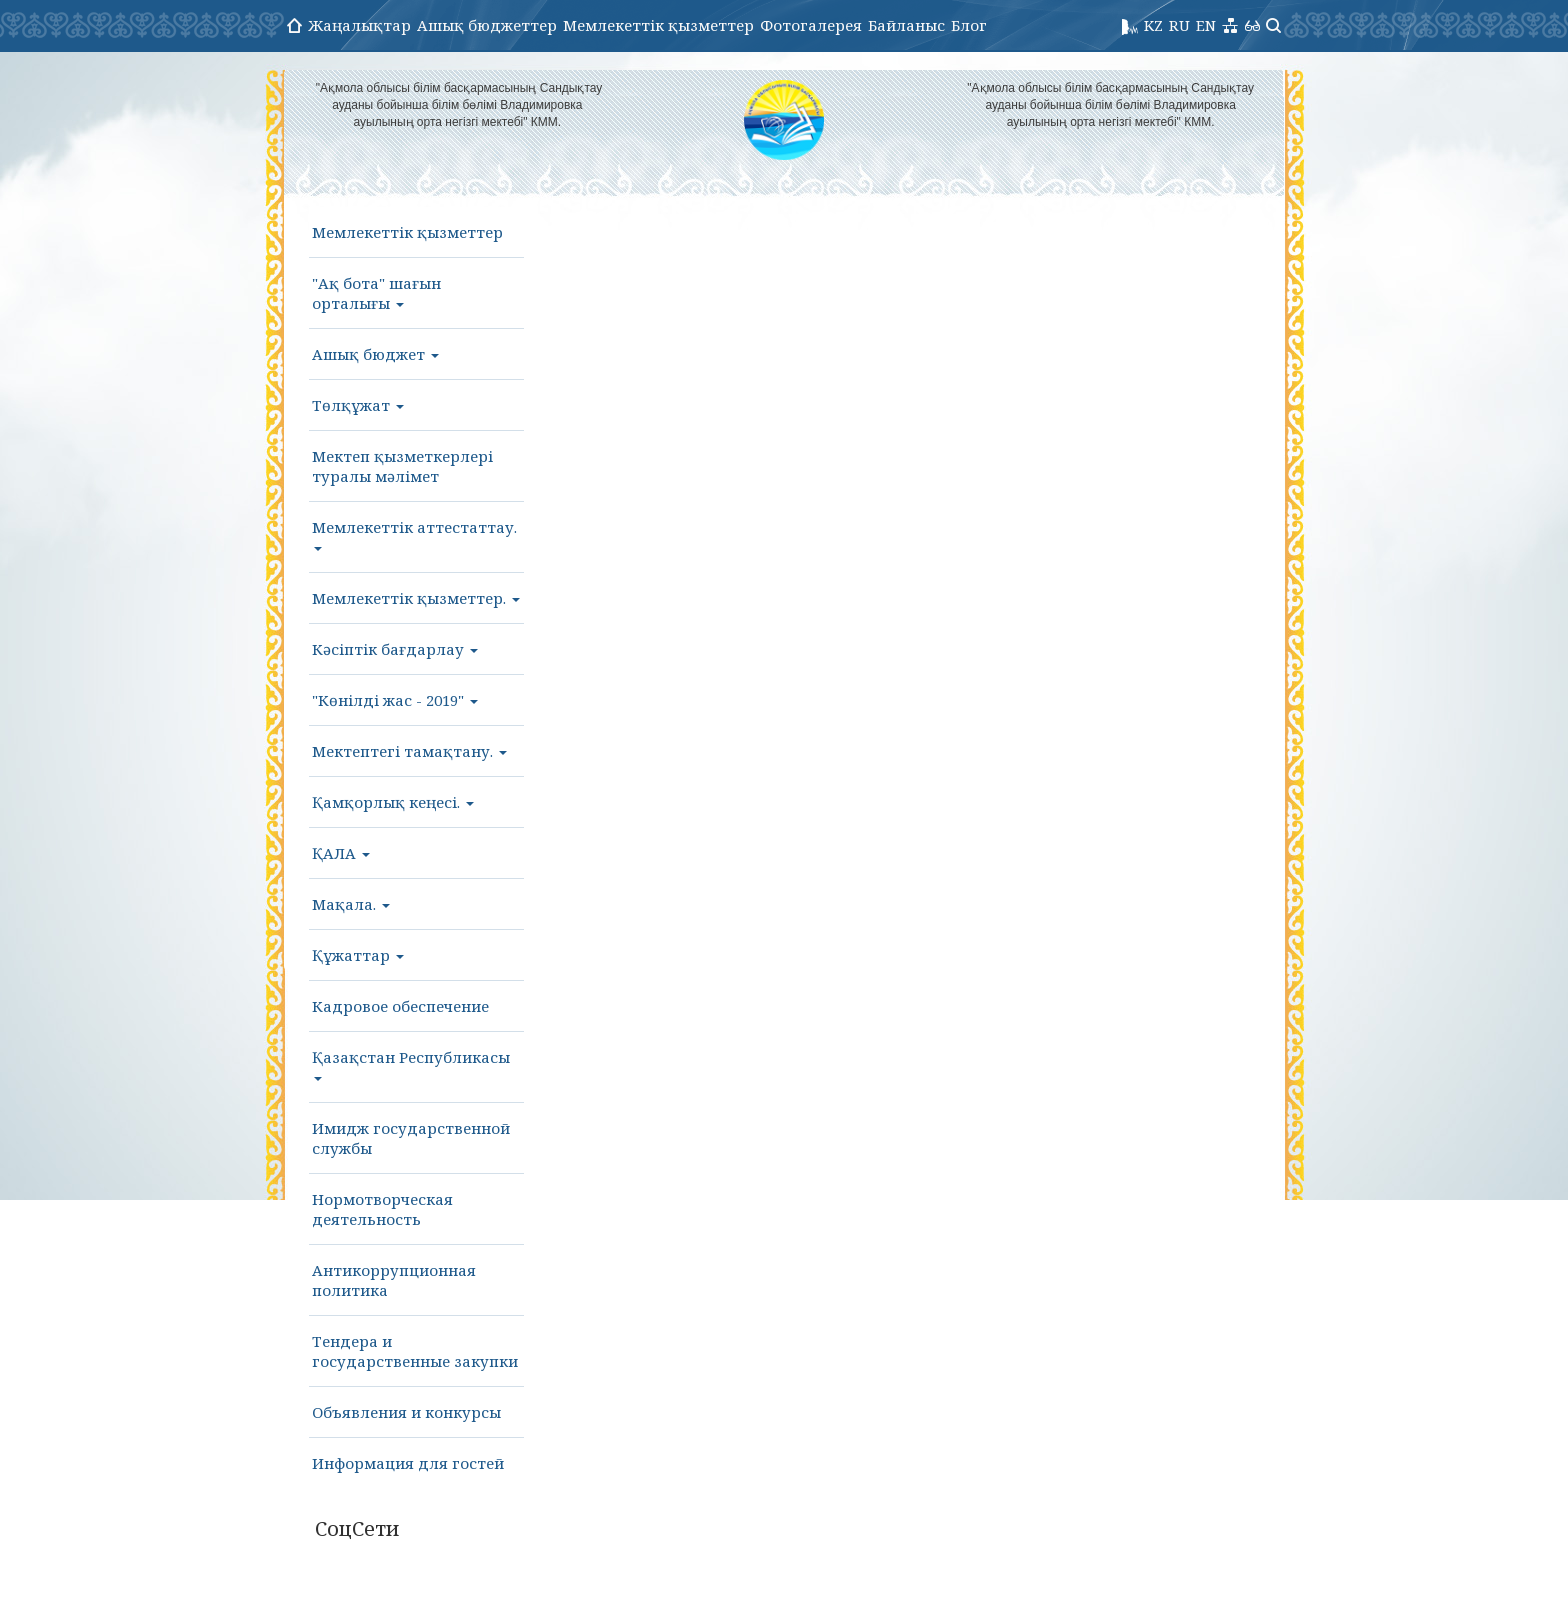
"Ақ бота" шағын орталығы (376, 293)
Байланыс (906, 25)
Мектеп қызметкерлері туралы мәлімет (402, 466)
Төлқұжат (358, 405)
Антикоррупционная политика (394, 1280)
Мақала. (351, 904)
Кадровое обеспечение (400, 1006)
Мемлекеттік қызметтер (658, 25)
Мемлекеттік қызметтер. (416, 598)
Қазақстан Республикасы (411, 1064)
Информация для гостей (408, 1463)
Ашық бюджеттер (487, 25)
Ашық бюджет (375, 354)
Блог (969, 25)
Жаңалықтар (359, 25)
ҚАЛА (341, 853)
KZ (1153, 25)
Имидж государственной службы (411, 1138)
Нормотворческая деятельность (382, 1209)
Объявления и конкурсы (406, 1412)
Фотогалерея (811, 25)
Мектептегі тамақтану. (409, 751)
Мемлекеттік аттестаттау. (414, 534)
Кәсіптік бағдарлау (395, 649)
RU (1179, 25)
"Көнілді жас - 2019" (395, 700)
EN (1206, 25)
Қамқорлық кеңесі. (393, 802)
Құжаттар (358, 955)
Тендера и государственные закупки (415, 1351)
